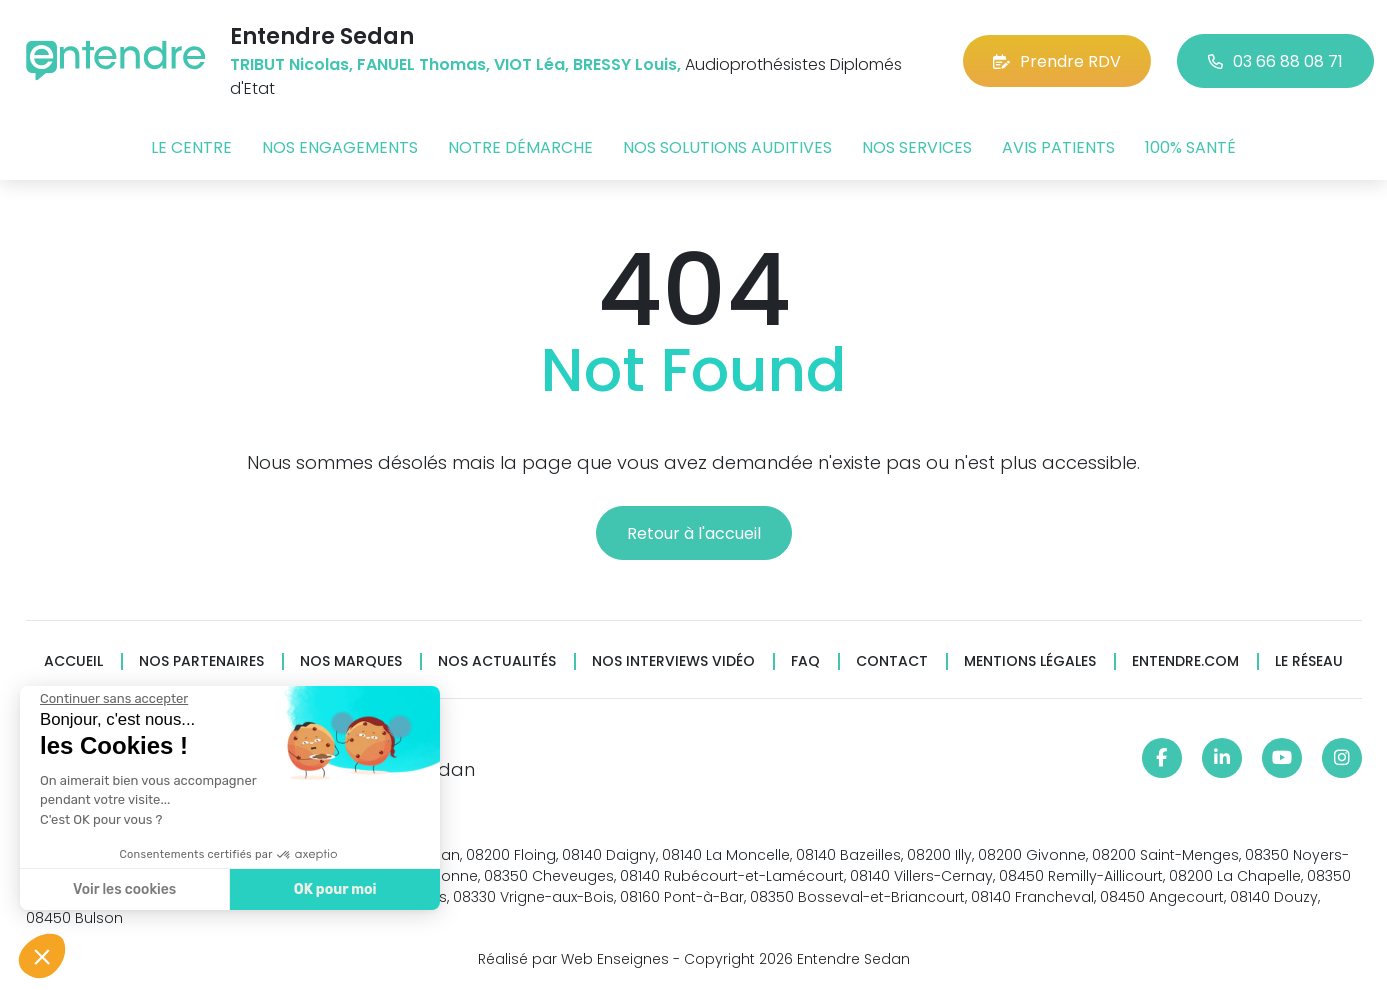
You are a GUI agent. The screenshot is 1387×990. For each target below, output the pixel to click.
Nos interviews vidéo (673, 661)
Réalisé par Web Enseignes (573, 959)
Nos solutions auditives (727, 147)
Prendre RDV (1057, 61)
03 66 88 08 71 (1275, 61)
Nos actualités (497, 661)
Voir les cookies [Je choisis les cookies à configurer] (122, 889)
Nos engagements (340, 147)
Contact (892, 661)
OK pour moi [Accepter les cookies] (332, 889)
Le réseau (1309, 661)
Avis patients (1058, 147)
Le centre (191, 147)
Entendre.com (1185, 661)
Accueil (73, 661)
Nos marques (351, 661)
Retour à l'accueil (694, 533)
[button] (42, 956)
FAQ (805, 661)
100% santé (1190, 147)
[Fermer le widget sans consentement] (112, 699)
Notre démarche (520, 147)
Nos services (917, 147)
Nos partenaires (201, 661)
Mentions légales (1030, 661)
